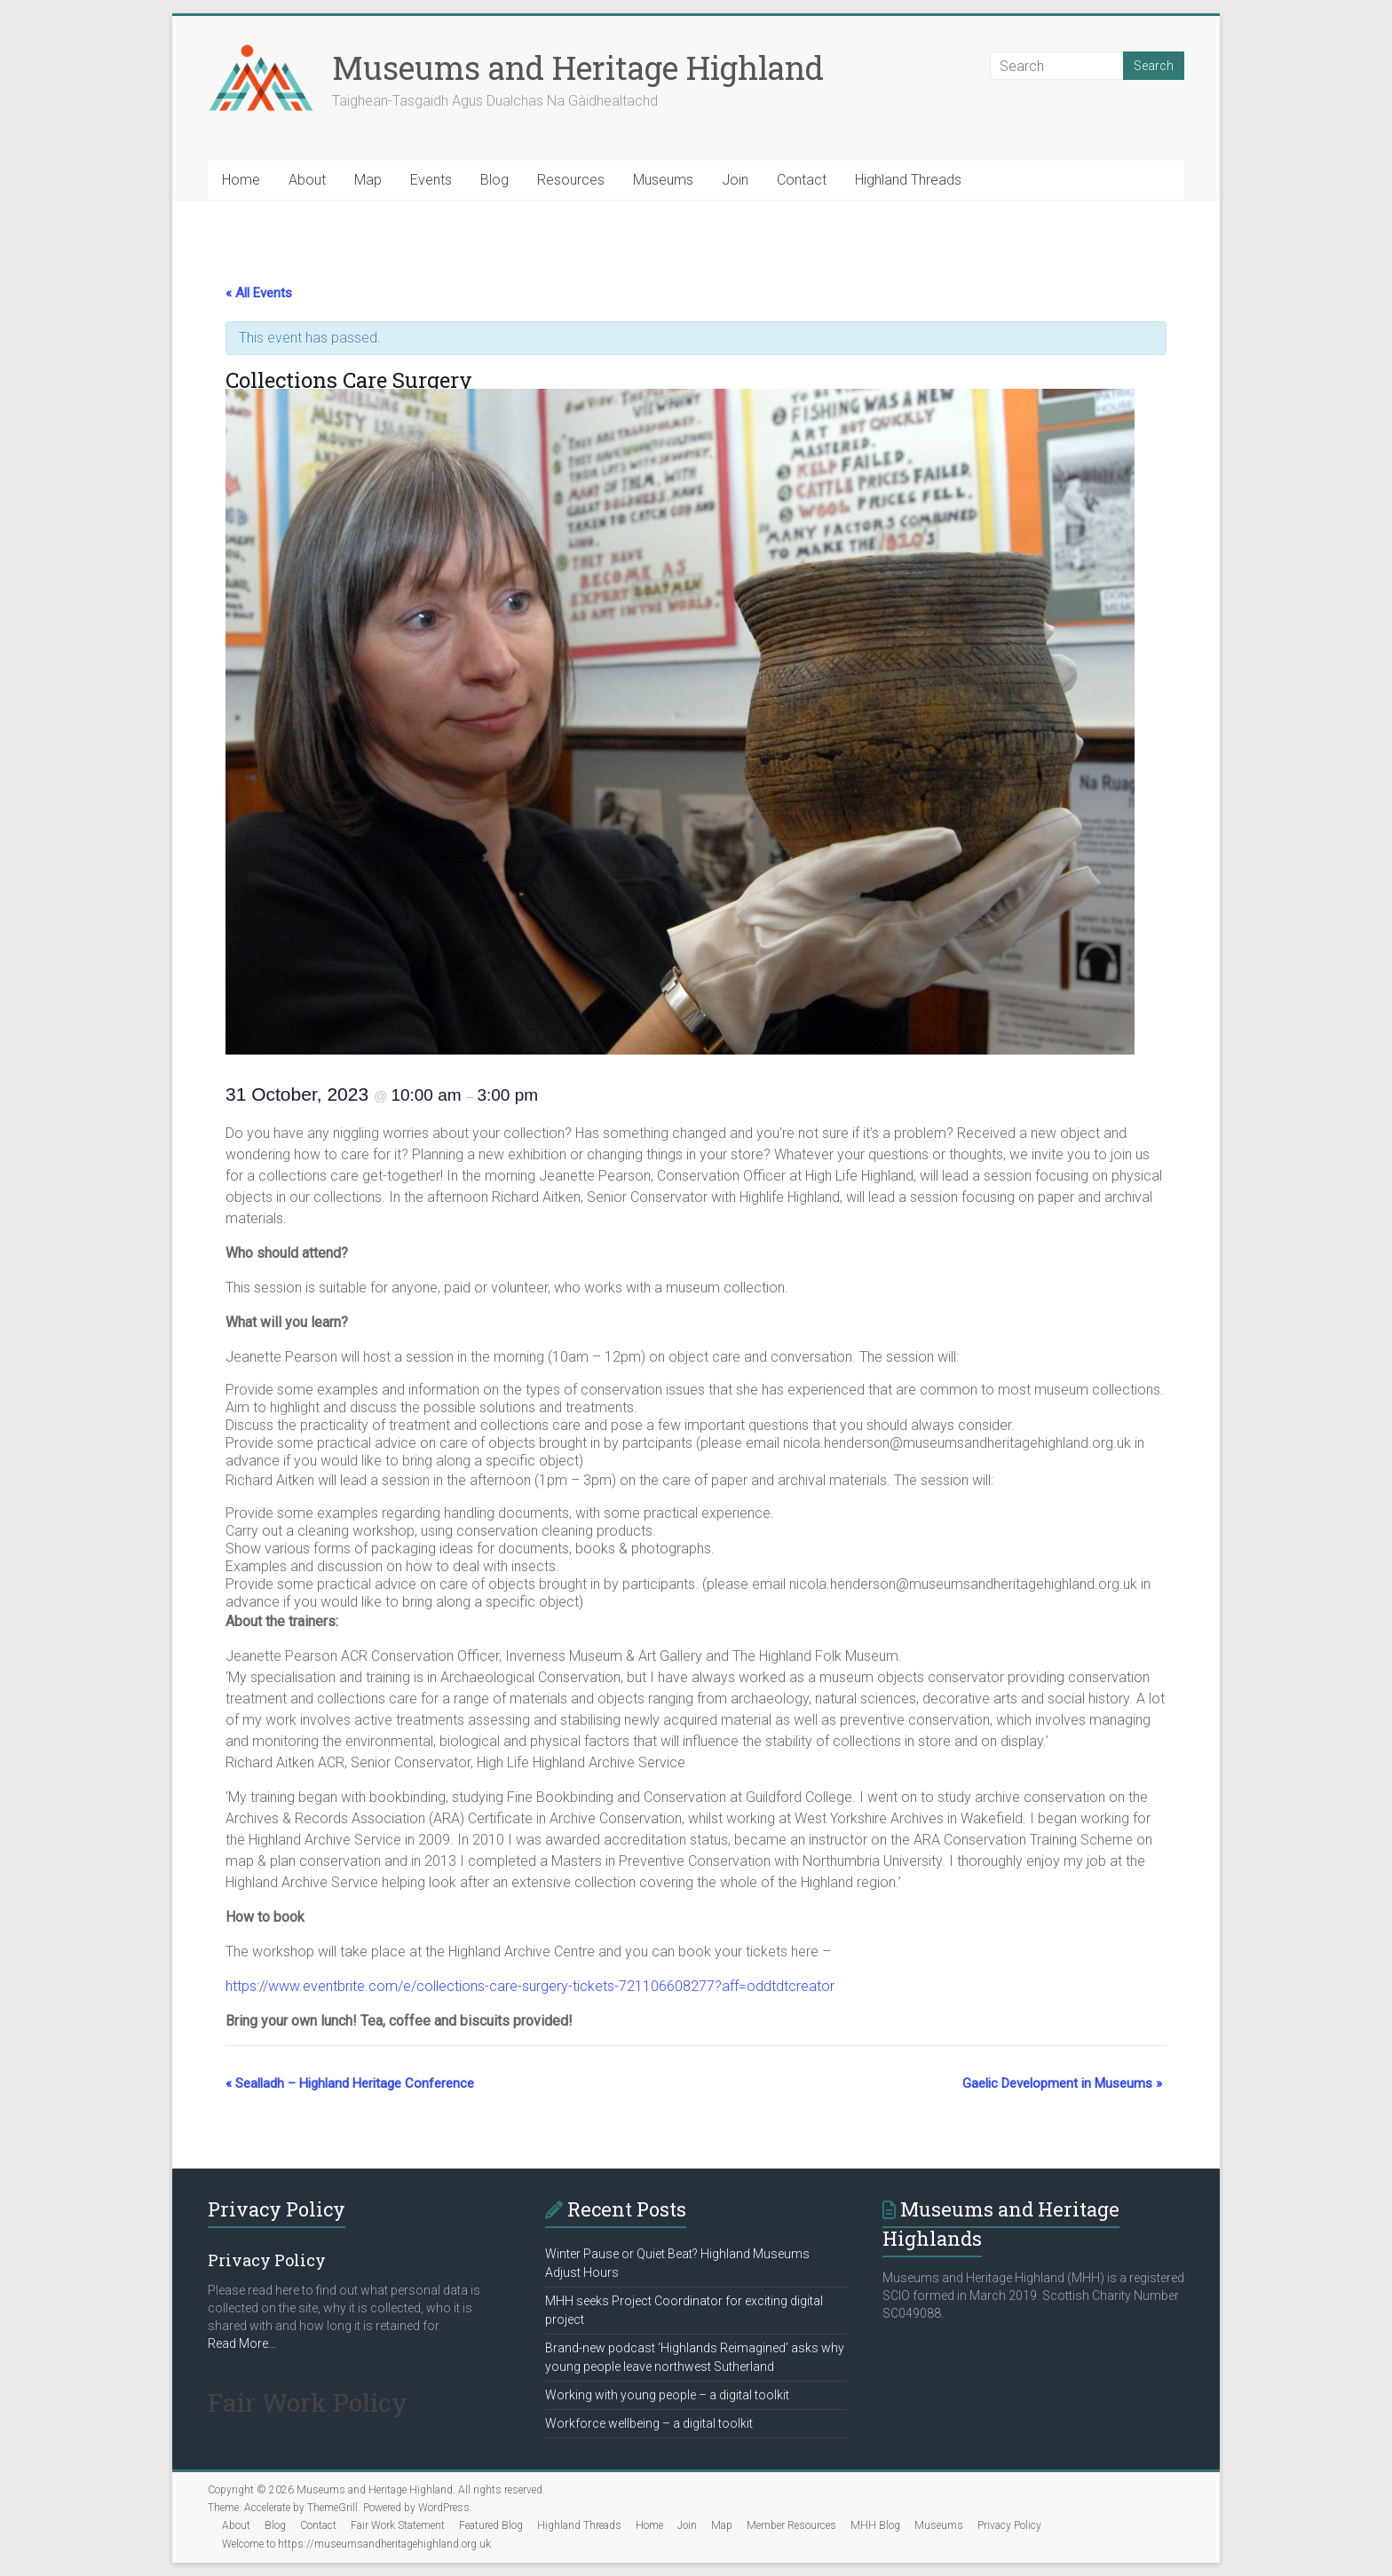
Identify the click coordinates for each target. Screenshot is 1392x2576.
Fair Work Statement (398, 2525)
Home (241, 179)
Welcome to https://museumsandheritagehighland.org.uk (356, 2544)
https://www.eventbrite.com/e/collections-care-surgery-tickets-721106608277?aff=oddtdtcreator (529, 1986)
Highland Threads (908, 179)
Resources (571, 179)
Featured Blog (491, 2525)
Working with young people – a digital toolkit (667, 2395)
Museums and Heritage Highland (578, 67)
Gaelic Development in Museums (1062, 2083)
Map (368, 179)
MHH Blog (875, 2525)
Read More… (242, 2343)
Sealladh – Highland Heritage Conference (349, 2083)
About (307, 179)
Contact (801, 179)
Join (735, 179)
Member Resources (791, 2525)
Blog (494, 179)
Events (431, 179)
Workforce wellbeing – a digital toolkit (649, 2423)
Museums (663, 179)
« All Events (258, 293)
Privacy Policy (1009, 2525)
